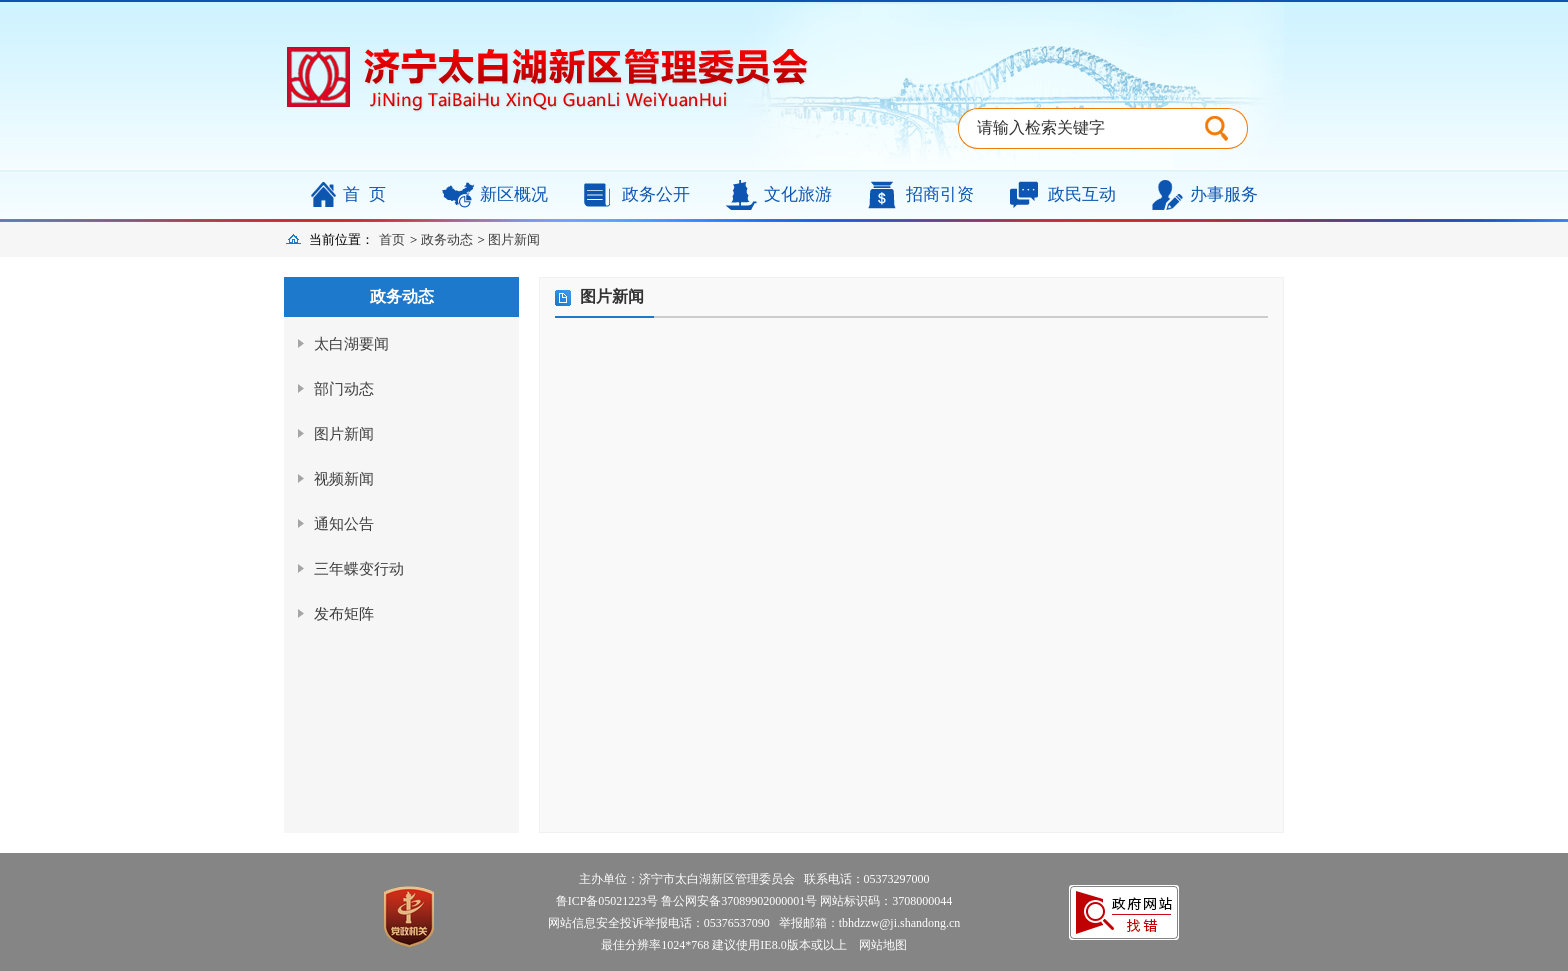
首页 (369, 194)
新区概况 (514, 194)
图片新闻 (514, 239)
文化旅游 (798, 194)
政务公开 (656, 194)
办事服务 (1224, 194)
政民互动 (1082, 194)
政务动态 (447, 239)
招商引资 (940, 194)
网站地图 (878, 945)
